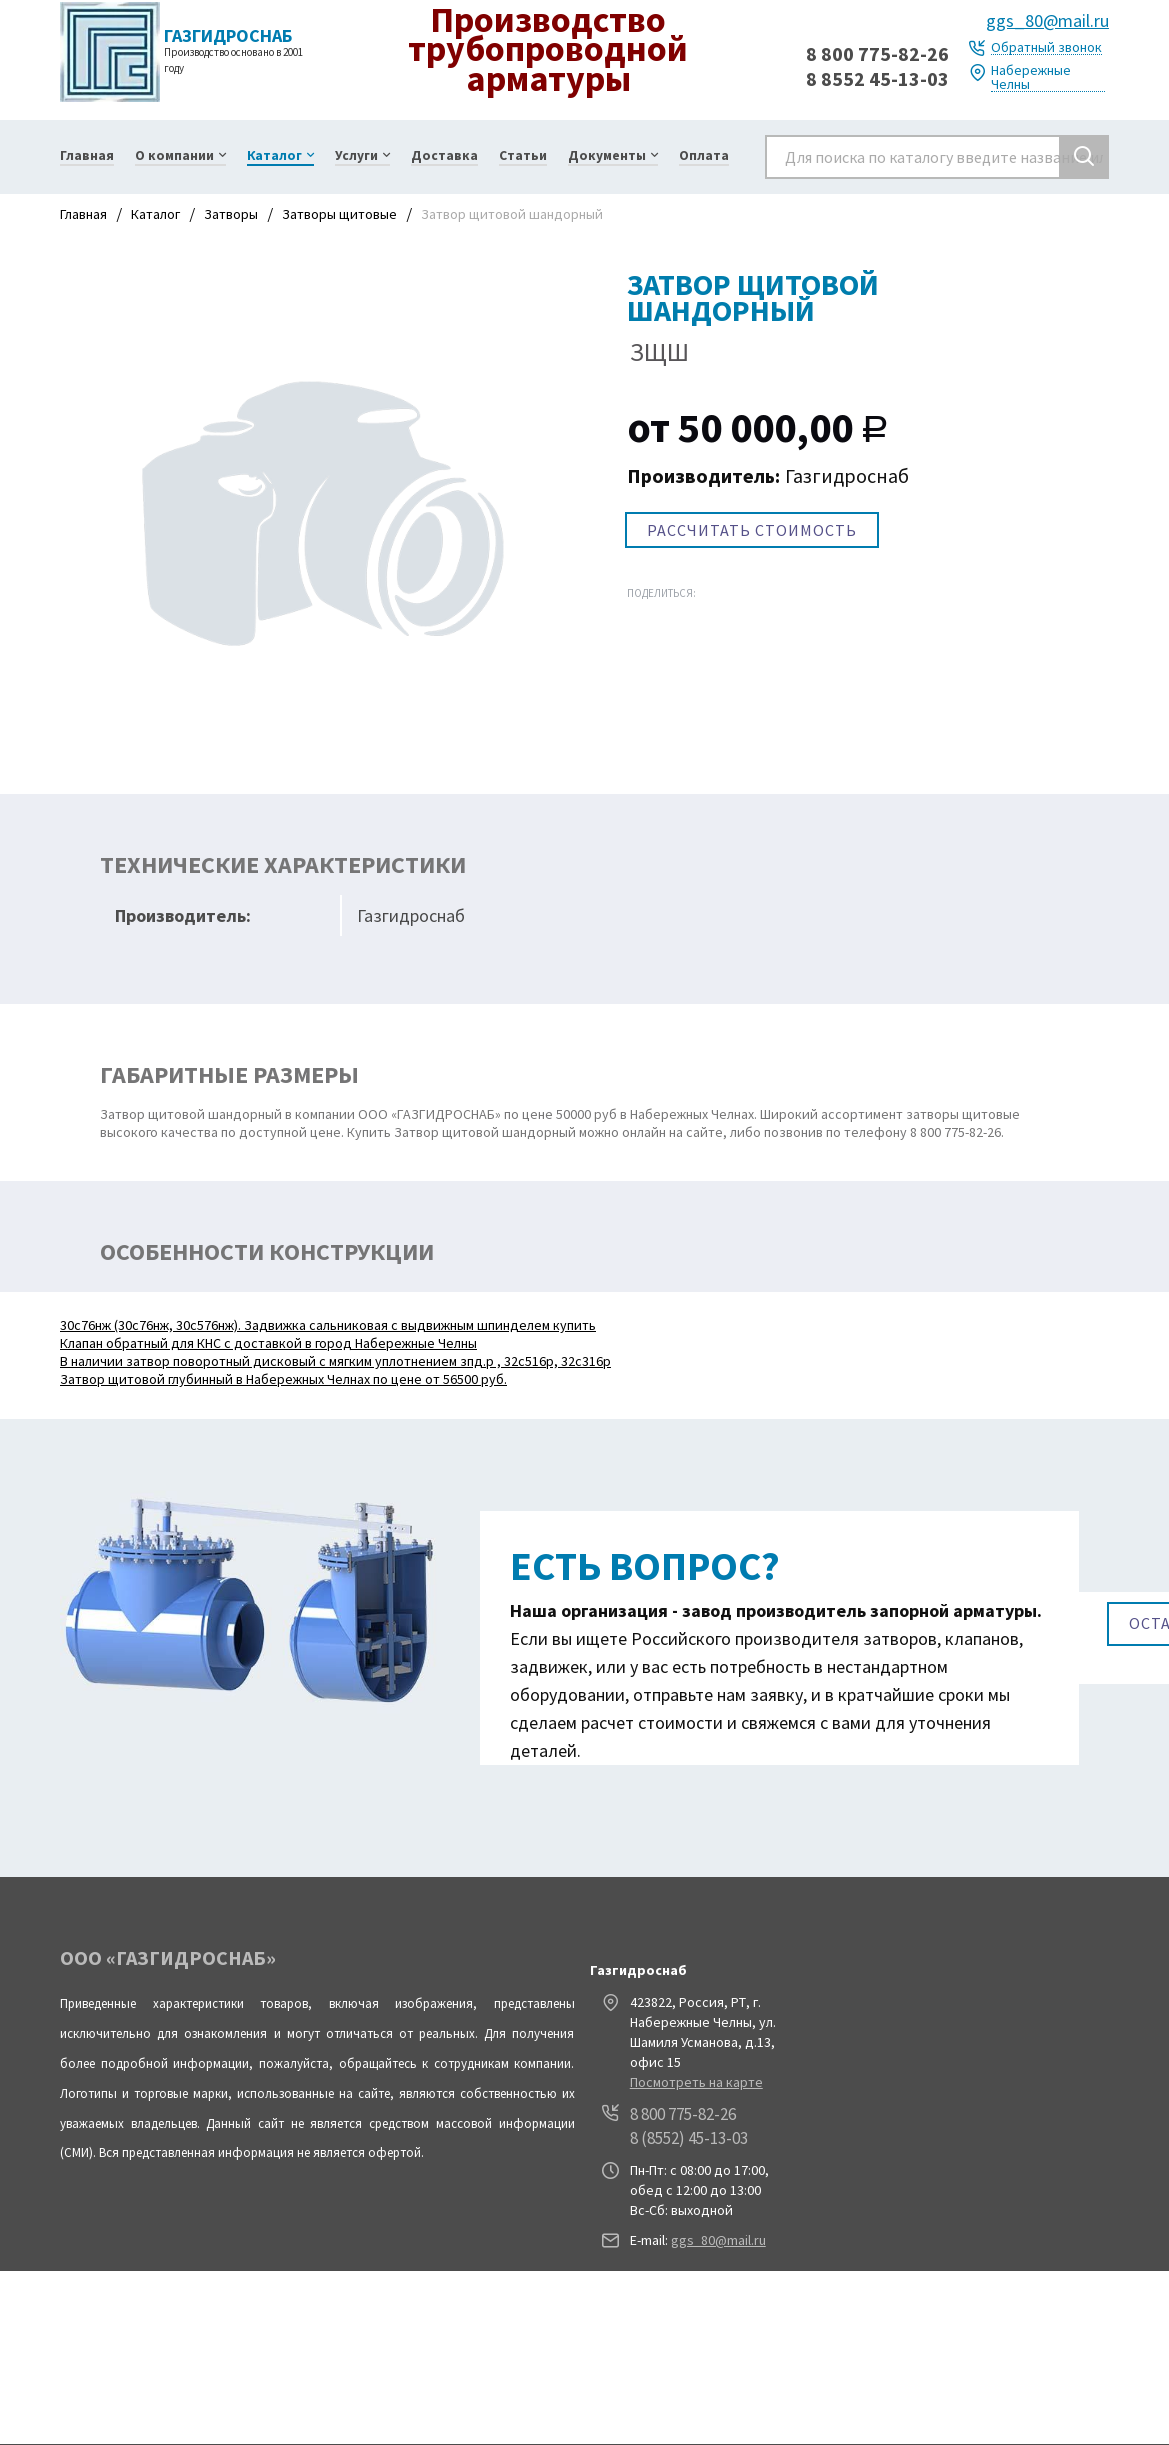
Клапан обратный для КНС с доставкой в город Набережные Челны (268, 1343)
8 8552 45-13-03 (877, 78)
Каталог (155, 214)
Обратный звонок (1046, 47)
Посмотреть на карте (696, 2082)
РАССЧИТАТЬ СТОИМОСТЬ (752, 530)
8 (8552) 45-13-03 (689, 2138)
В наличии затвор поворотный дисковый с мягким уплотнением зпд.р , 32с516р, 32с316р (335, 1361)
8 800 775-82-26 (877, 53)
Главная (83, 214)
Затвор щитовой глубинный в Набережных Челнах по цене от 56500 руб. (283, 1379)
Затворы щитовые (339, 214)
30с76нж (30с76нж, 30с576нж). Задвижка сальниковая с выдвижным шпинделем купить (328, 1325)
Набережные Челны (1031, 77)
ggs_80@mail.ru (1047, 20)
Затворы (231, 214)
